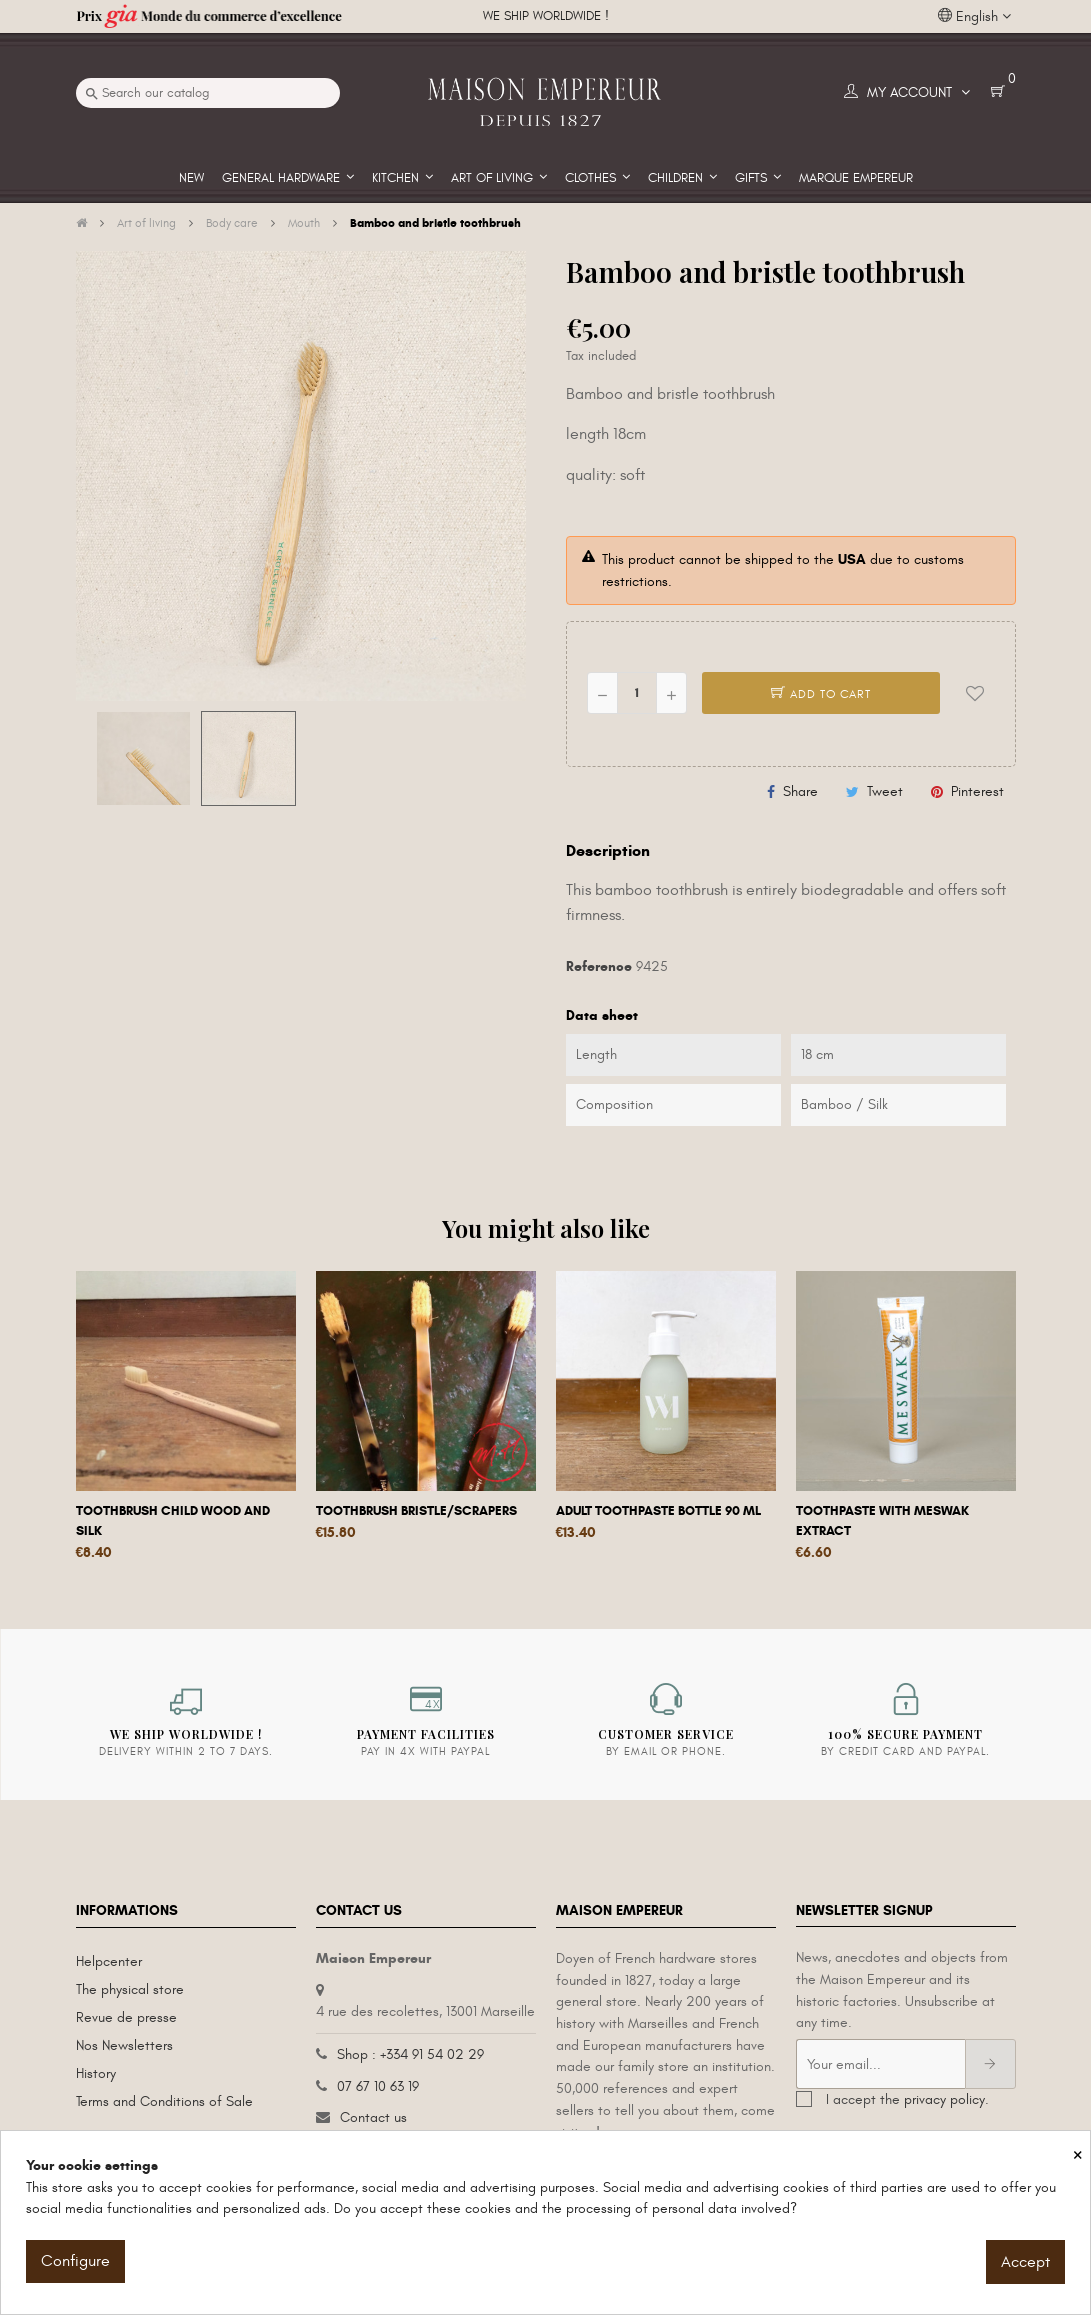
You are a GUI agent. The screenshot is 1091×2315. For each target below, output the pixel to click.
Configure (75, 2261)
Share (800, 791)
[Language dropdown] (974, 17)
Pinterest (977, 791)
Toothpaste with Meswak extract (882, 1521)
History (96, 2073)
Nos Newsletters (124, 2045)
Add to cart (821, 694)
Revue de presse (126, 2017)
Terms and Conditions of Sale (164, 2101)
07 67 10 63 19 (378, 2086)
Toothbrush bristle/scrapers (416, 1511)
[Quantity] (637, 693)
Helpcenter (109, 1961)
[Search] (208, 93)
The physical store (130, 1989)
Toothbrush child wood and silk (173, 1521)
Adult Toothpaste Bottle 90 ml (658, 1511)
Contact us (373, 2117)
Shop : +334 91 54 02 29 (410, 2054)
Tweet (885, 791)
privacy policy (944, 2099)
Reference (599, 966)
